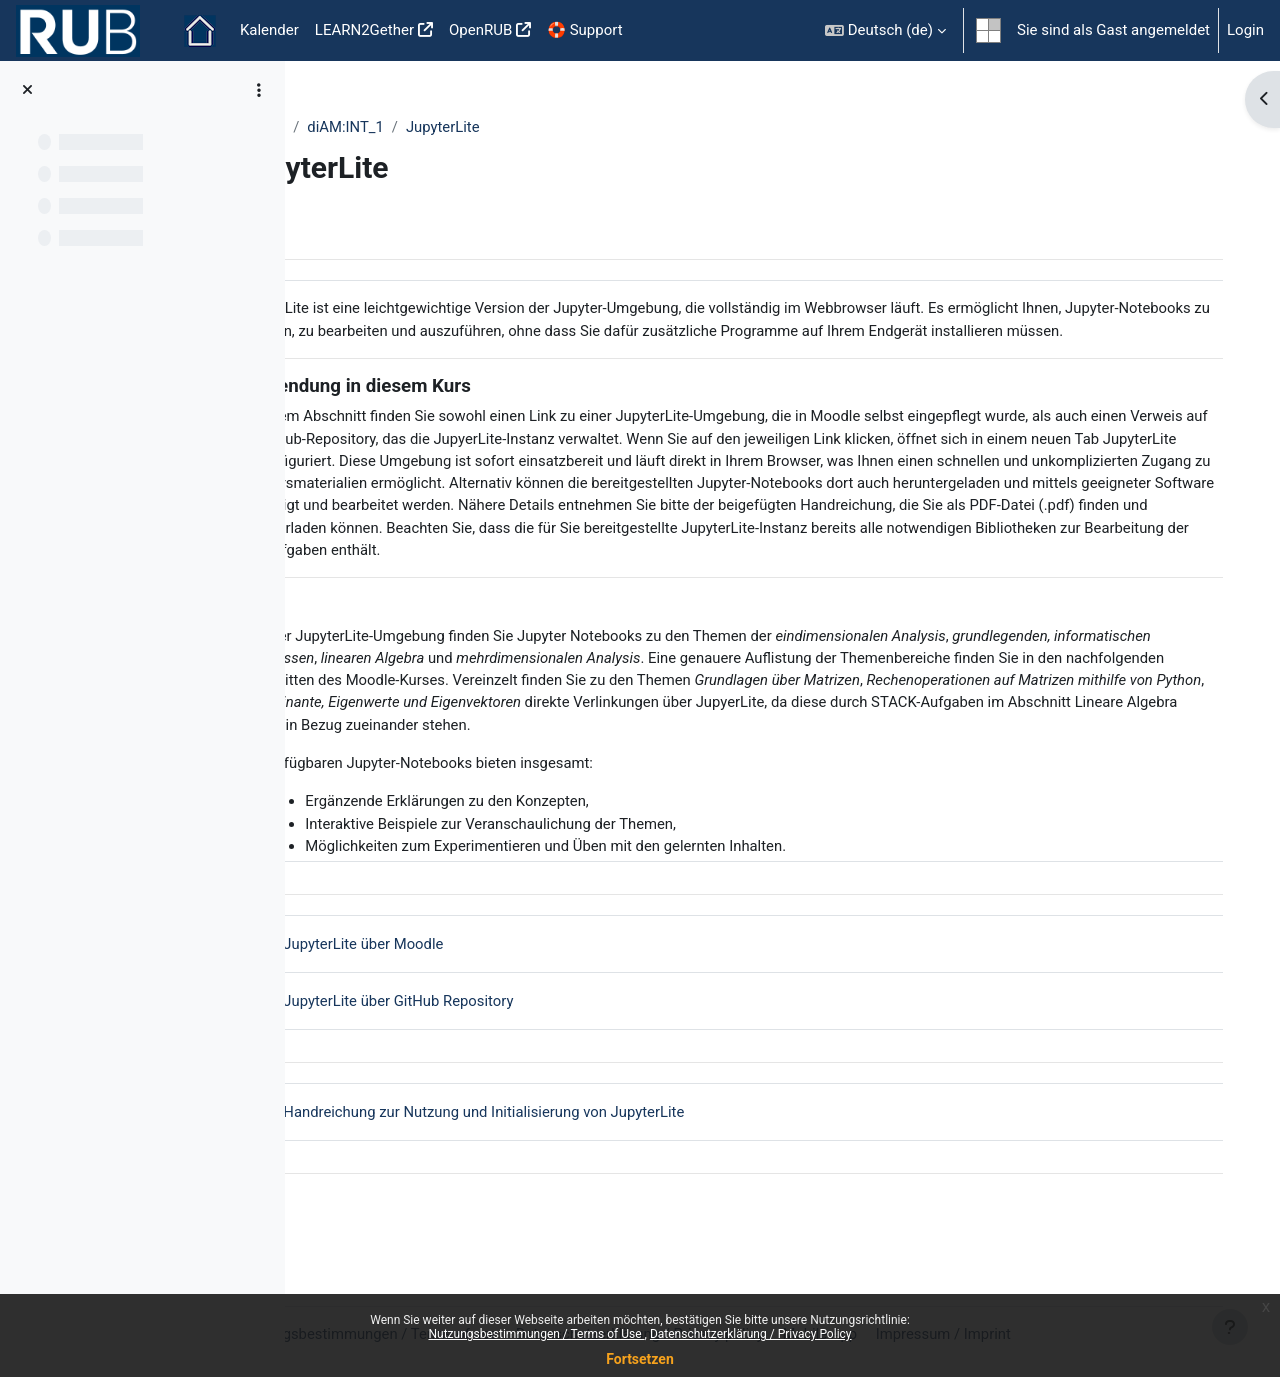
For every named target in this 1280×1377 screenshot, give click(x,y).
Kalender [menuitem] (269, 30)
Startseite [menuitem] (200, 31)
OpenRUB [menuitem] (480, 30)
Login (1245, 30)
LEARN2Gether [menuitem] (364, 30)
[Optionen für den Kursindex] (259, 90)
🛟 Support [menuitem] (584, 30)
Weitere (349, 127)
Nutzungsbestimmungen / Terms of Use (536, 1334)
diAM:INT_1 (435, 127)
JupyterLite (533, 127)
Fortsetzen (640, 1359)
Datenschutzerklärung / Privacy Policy (751, 1334)
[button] (885, 30)
